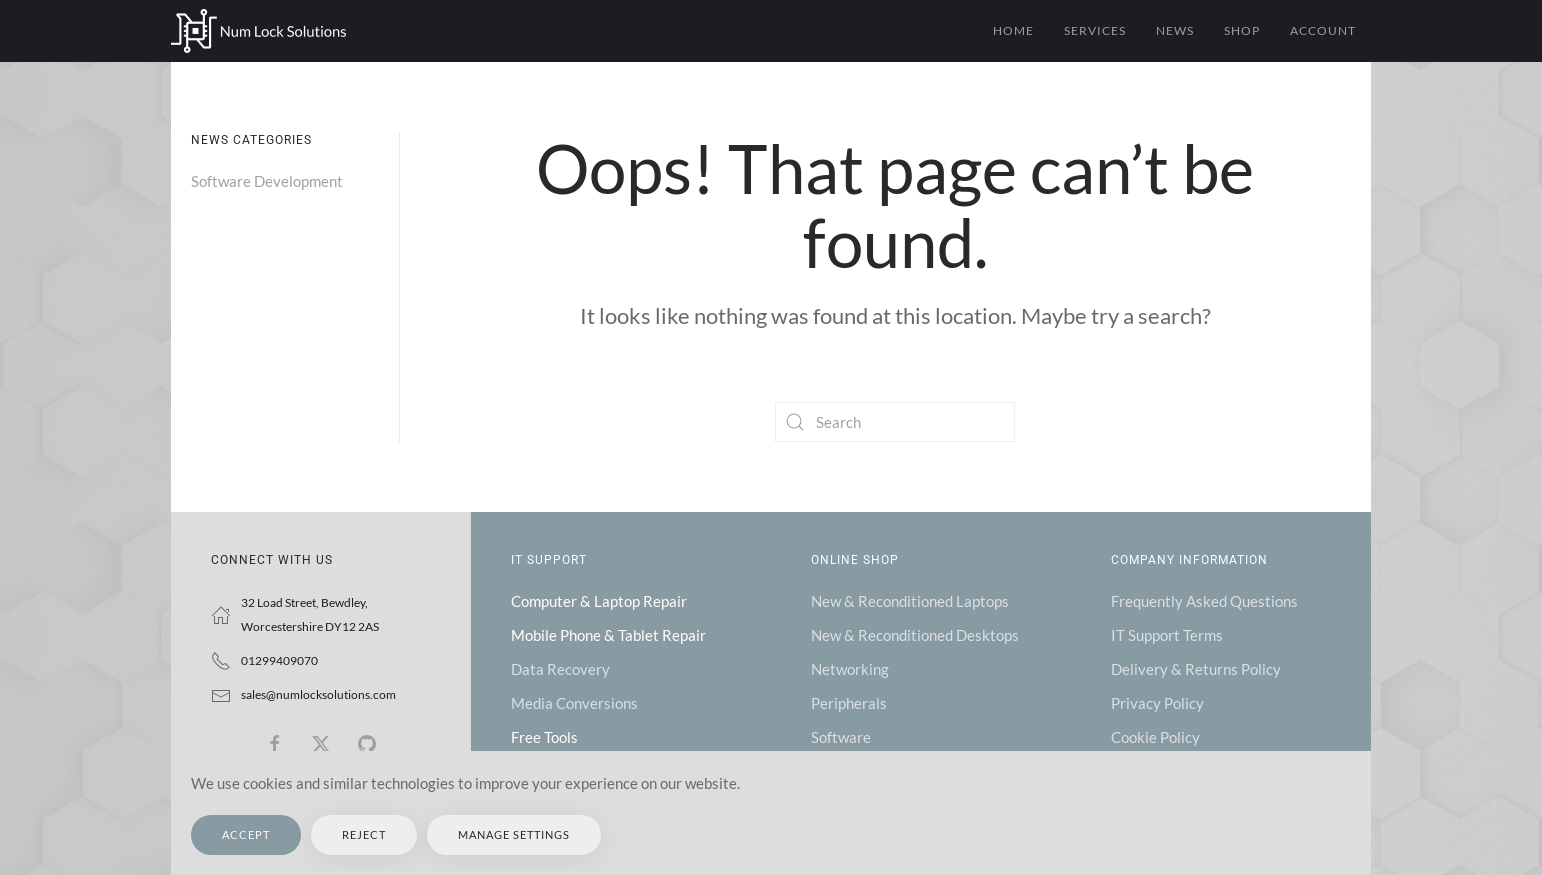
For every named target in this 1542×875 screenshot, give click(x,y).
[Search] (895, 422)
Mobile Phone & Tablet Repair (608, 635)
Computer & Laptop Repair (599, 601)
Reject (364, 834)
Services (1095, 30)
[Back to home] (258, 31)
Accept (246, 834)
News (1175, 30)
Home (1013, 30)
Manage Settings (514, 834)
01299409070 (279, 660)
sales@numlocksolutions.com (318, 694)
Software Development (267, 181)
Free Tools (544, 737)
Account (1323, 30)
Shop (1242, 30)
